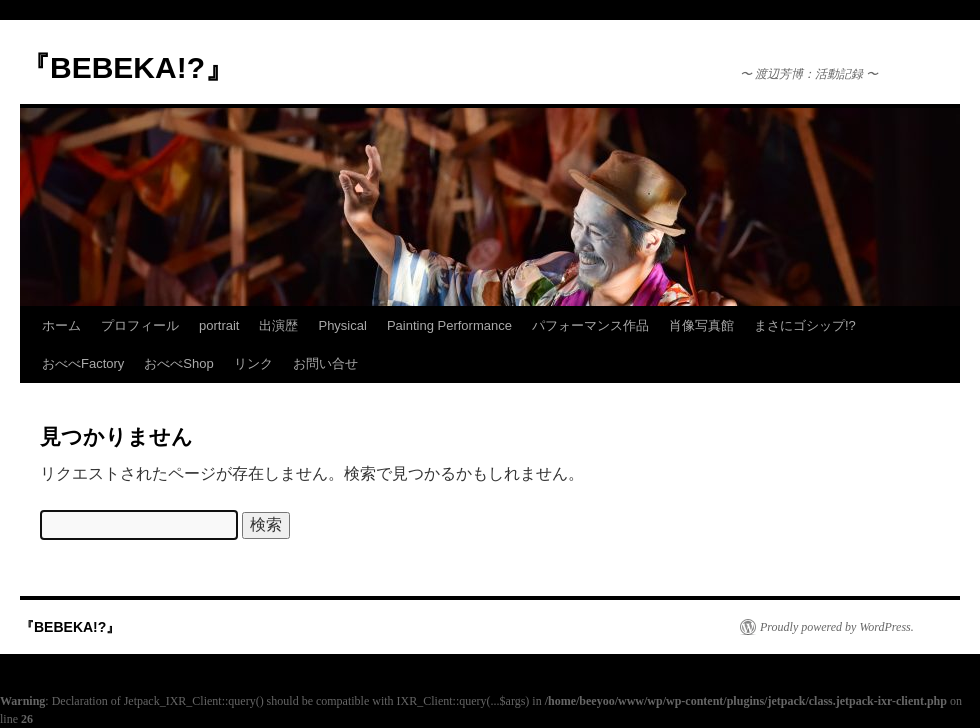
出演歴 (278, 325)
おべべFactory (83, 363)
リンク (253, 363)
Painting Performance (449, 325)
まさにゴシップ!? (805, 325)
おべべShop (178, 363)
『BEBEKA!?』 (127, 67)
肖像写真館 (701, 325)
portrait (219, 325)
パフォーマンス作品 (590, 325)
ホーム (61, 325)
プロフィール (140, 325)
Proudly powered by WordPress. (837, 627)
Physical (342, 325)
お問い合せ (325, 363)
